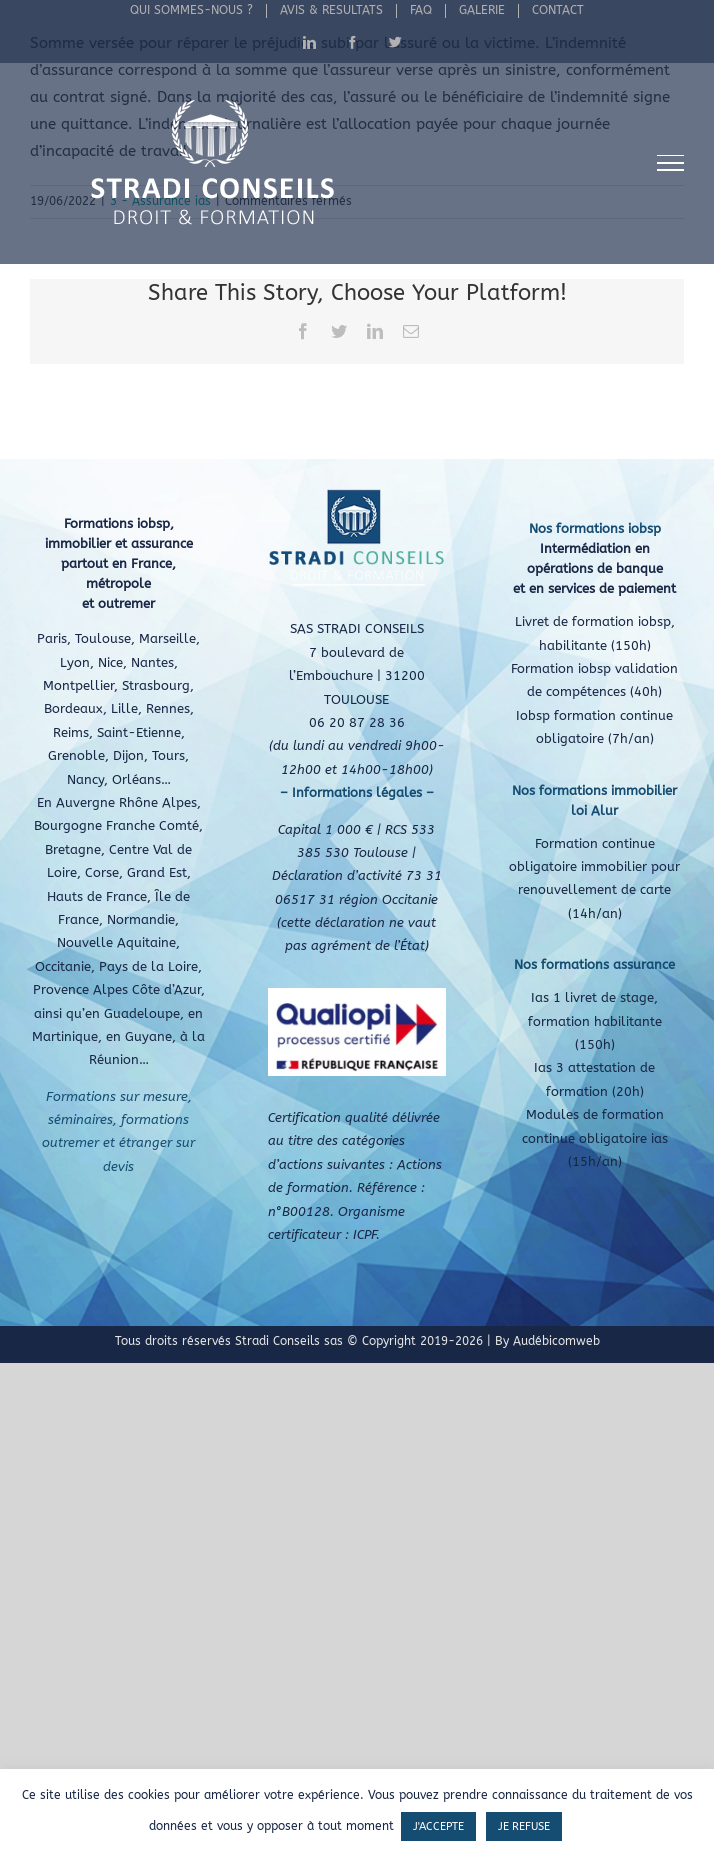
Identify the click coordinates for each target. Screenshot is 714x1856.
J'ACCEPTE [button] (438, 1826)
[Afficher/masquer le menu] (671, 163)
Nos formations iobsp (595, 528)
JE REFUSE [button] (524, 1826)
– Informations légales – (357, 792)
